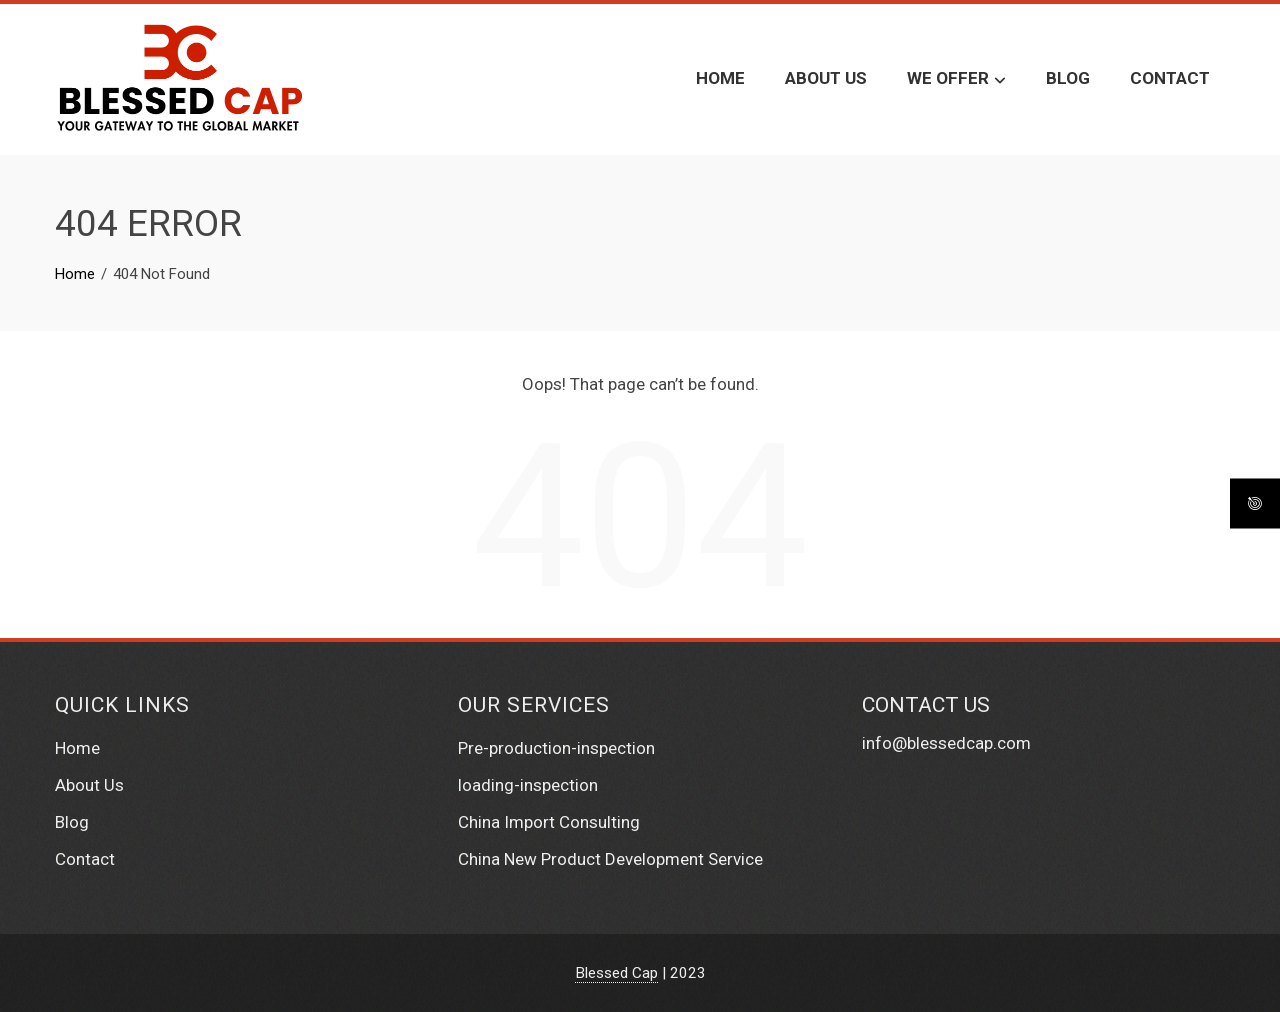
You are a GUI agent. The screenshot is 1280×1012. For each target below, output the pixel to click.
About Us (826, 78)
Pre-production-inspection (556, 748)
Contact (1170, 78)
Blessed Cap (616, 973)
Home (720, 78)
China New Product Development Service (610, 859)
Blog (1068, 78)
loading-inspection (528, 785)
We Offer (956, 80)
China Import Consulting (549, 822)
